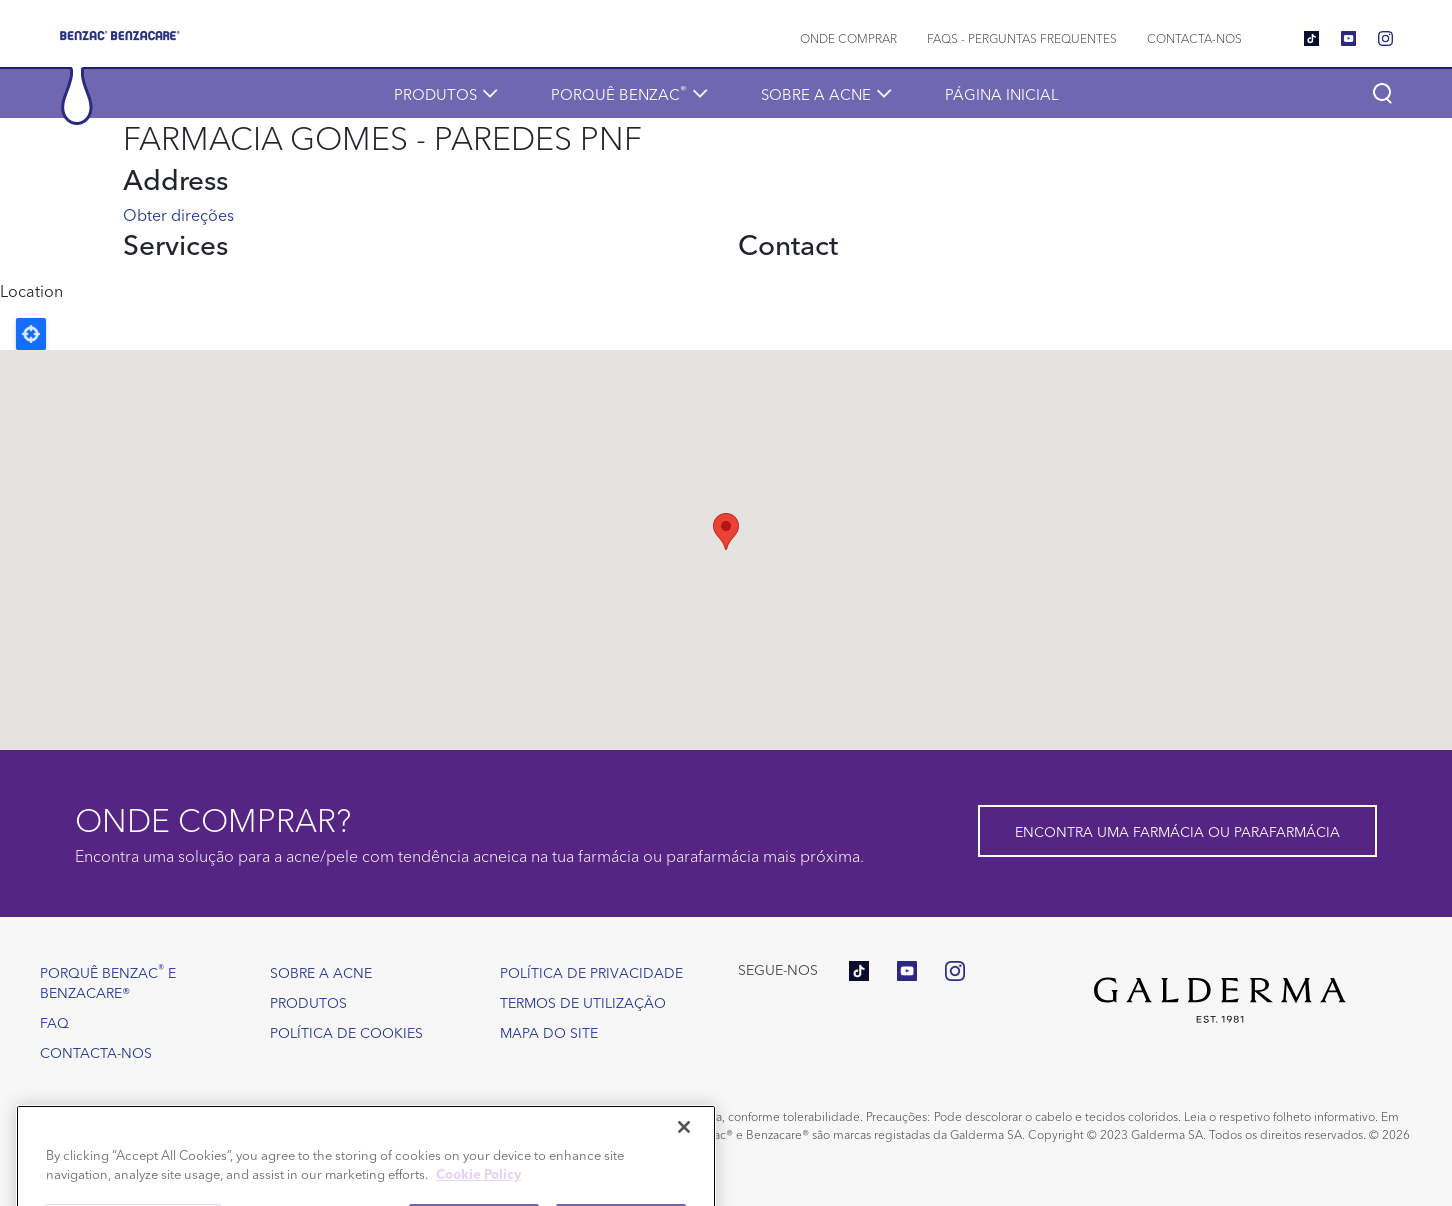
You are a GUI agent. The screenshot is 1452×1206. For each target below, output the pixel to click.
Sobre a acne (816, 93)
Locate (31, 334)
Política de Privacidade (591, 972)
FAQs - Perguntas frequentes (1022, 37)
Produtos (435, 93)
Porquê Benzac (619, 92)
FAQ (54, 1022)
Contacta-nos (1194, 37)
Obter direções (178, 214)
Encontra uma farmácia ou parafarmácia (1177, 831)
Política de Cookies (346, 1032)
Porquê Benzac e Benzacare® (108, 980)
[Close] (684, 1154)
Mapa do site (549, 1032)
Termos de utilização (583, 1002)
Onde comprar (848, 37)
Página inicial (1002, 93)
